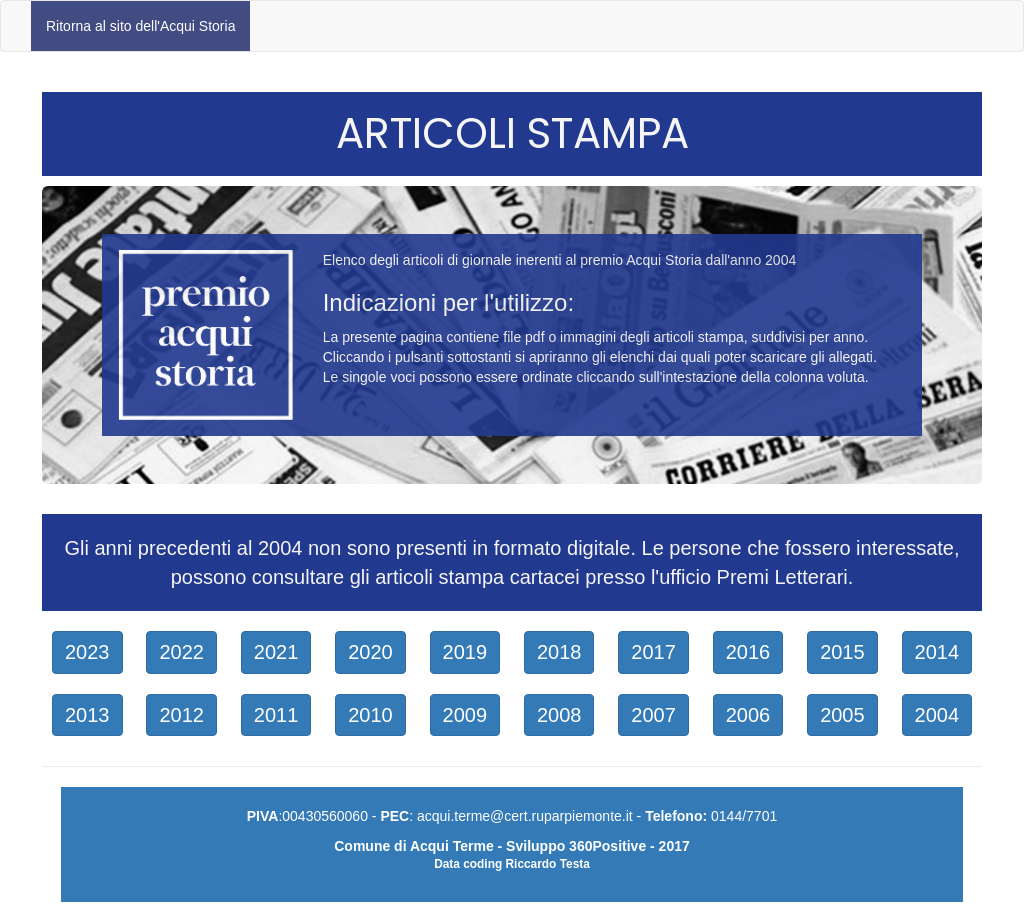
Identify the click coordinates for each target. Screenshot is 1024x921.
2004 (937, 715)
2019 (465, 652)
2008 (559, 715)
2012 (181, 715)
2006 (748, 715)
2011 (276, 715)
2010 (370, 715)
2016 (748, 652)
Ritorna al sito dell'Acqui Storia (140, 26)
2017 (653, 652)
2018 (559, 652)
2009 (465, 715)
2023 (87, 652)
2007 (653, 715)
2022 (181, 652)
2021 (276, 652)
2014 (937, 652)
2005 (842, 715)
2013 (87, 715)
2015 (842, 652)
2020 (370, 652)
